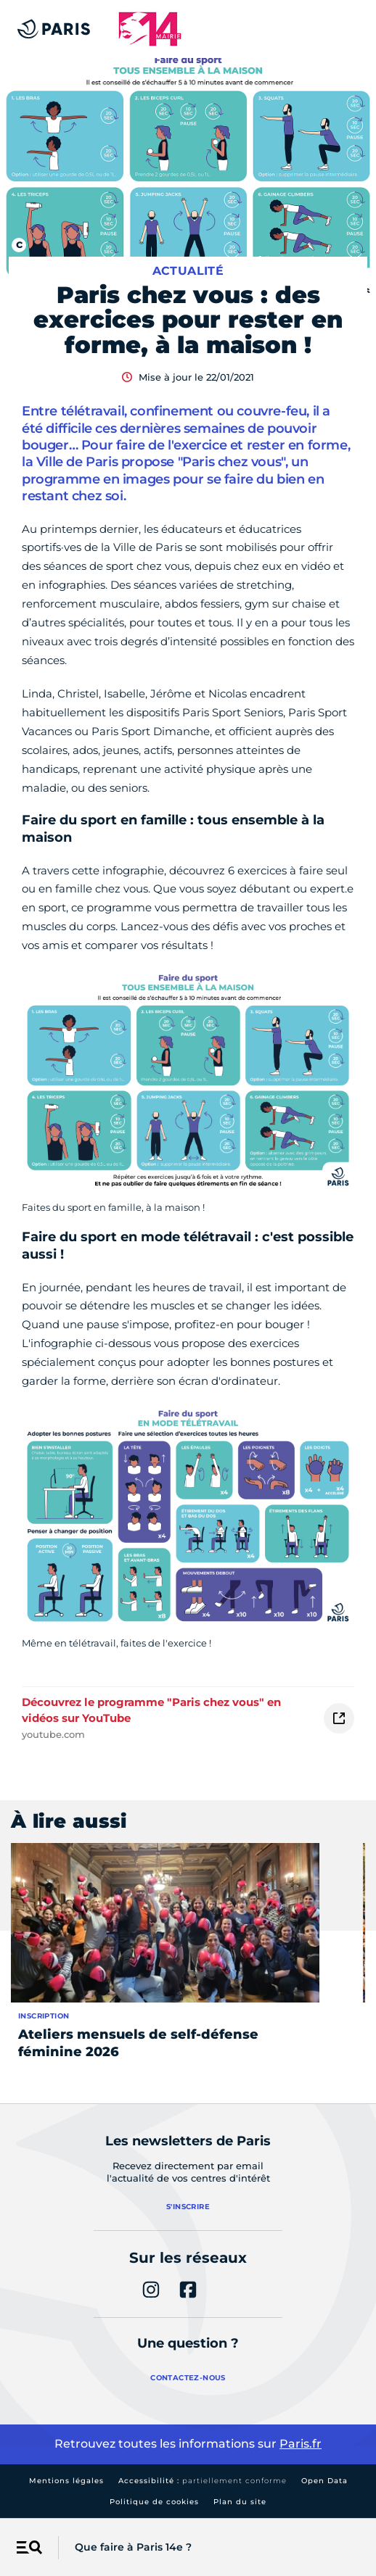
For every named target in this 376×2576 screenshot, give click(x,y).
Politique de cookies (154, 2501)
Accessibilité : (202, 2480)
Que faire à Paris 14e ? (133, 2547)
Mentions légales (66, 2480)
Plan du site (239, 2501)
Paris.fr (300, 2444)
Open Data (324, 2480)
